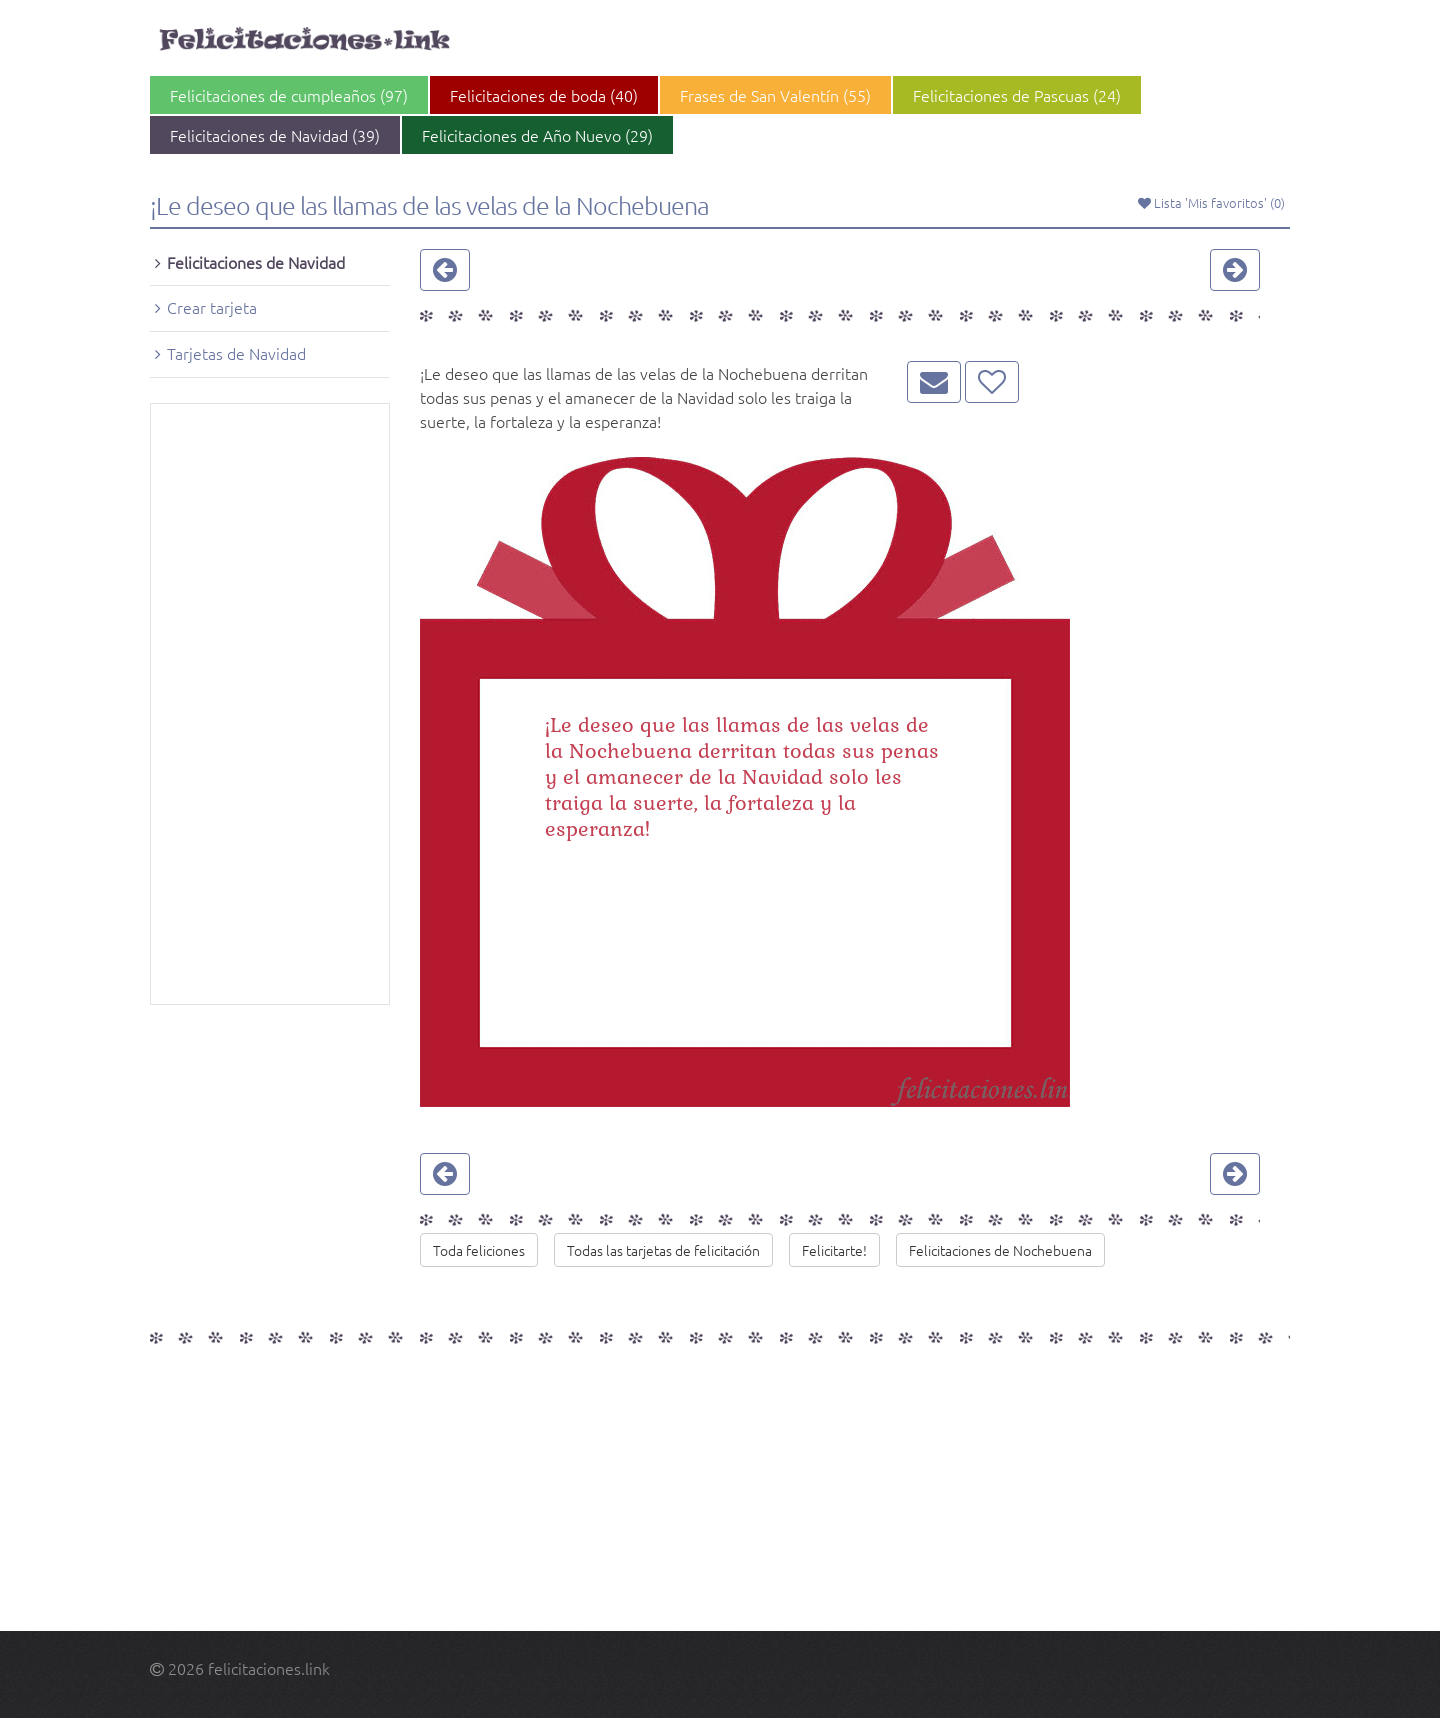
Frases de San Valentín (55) (775, 95)
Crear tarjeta (212, 307)
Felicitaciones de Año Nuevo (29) (537, 135)
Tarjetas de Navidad (236, 353)
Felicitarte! (834, 1250)
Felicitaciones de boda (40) (544, 95)
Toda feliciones (479, 1250)
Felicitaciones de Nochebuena (1000, 1250)
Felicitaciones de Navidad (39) (275, 135)
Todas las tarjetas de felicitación (663, 1250)
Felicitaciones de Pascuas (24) (1017, 95)
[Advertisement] (270, 704)
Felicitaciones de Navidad (256, 262)
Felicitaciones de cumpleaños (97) (289, 95)
